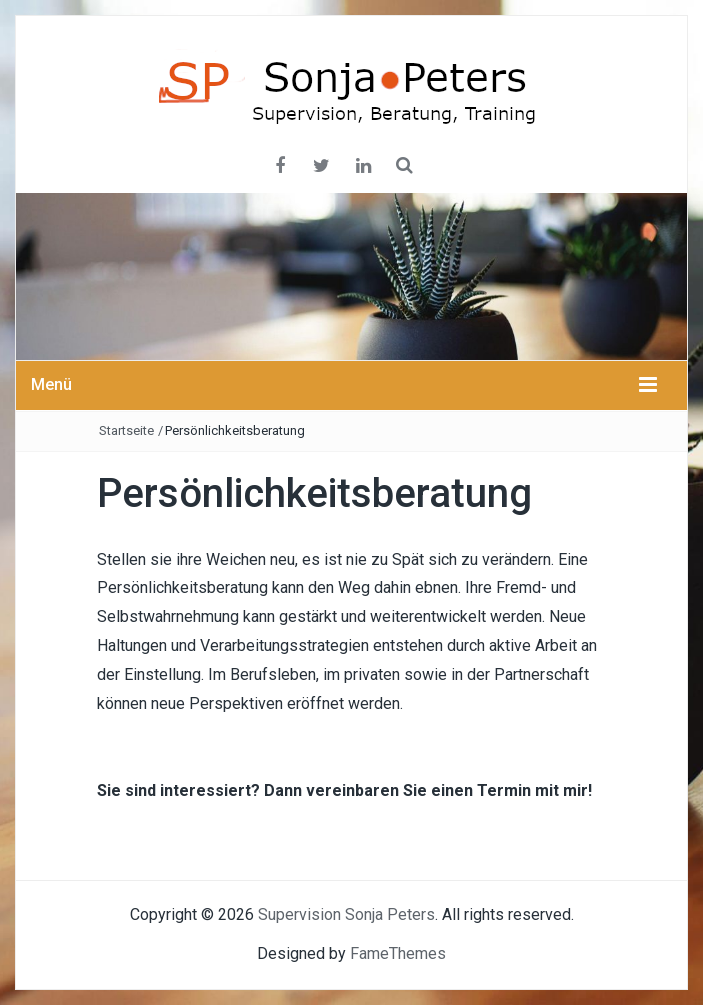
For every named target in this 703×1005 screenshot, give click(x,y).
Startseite (126, 430)
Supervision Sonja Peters (346, 914)
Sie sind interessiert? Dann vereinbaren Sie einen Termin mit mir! (344, 790)
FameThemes (398, 953)
